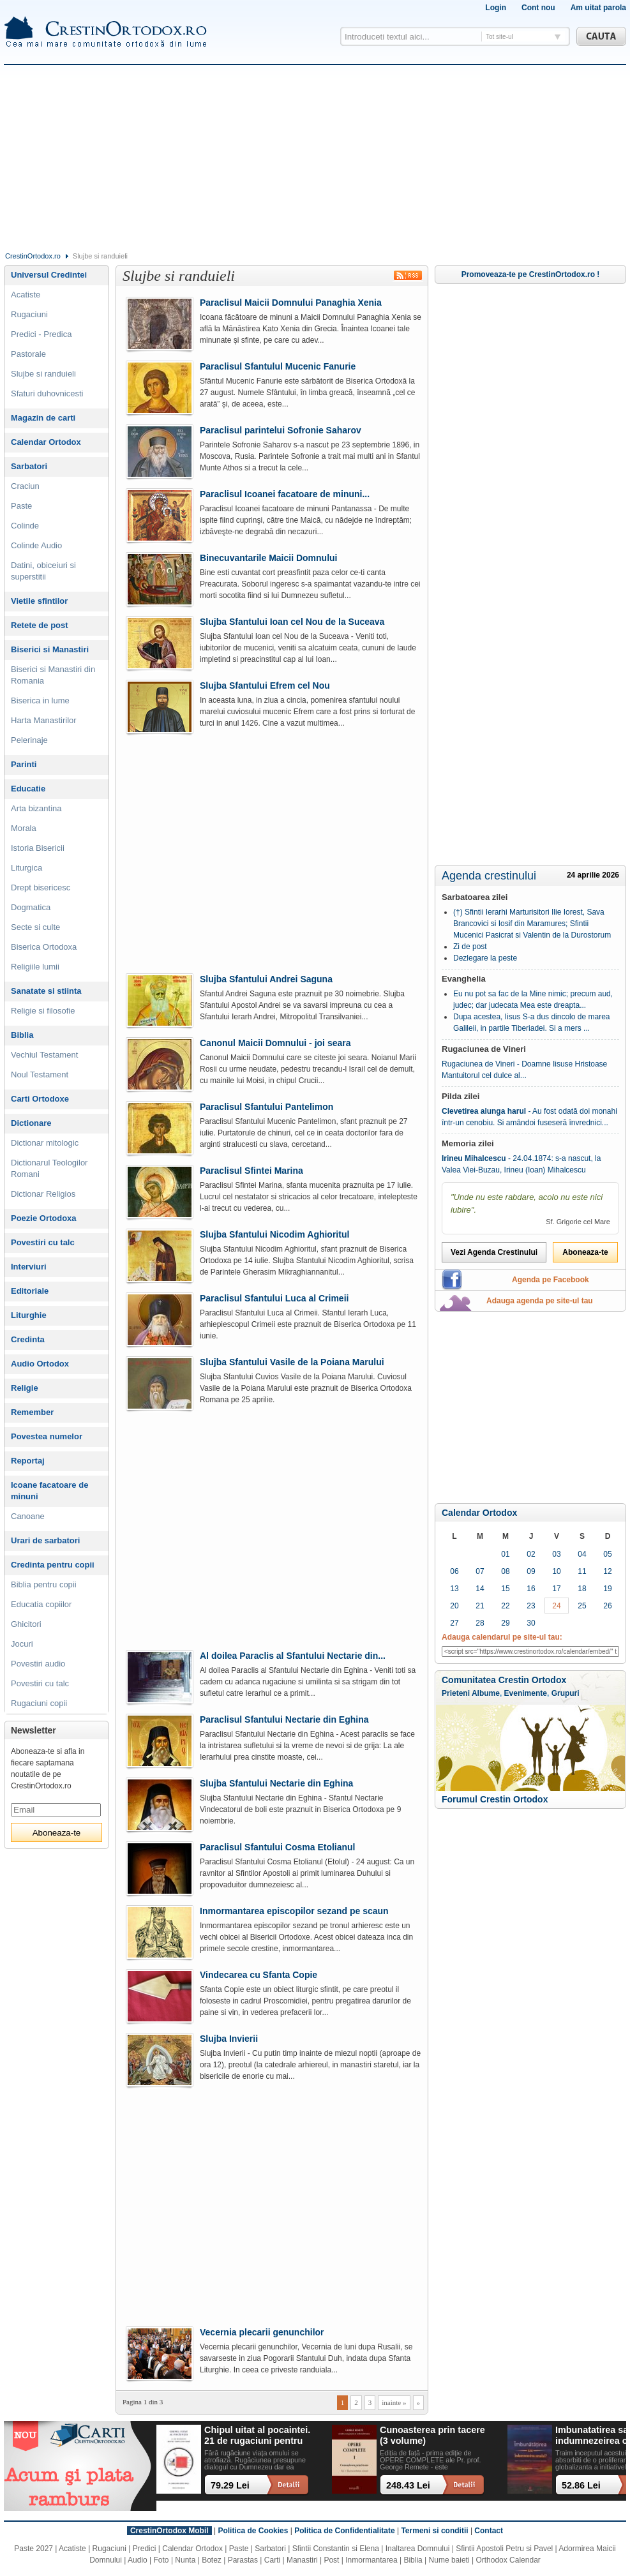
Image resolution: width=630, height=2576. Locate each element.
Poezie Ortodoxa (44, 1218)
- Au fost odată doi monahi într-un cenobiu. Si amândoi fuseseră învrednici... (529, 1117)
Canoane (28, 1516)
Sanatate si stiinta (46, 991)
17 (556, 1588)
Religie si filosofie (43, 1010)
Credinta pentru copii (52, 1564)
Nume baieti (449, 2560)
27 (454, 1623)
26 (607, 1605)
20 (454, 1605)
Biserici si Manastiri (50, 649)
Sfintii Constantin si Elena (335, 2548)
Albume (486, 1693)
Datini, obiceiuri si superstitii (43, 570)
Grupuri (565, 1693)
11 (582, 1571)
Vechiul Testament (44, 1055)
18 (582, 1588)
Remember (32, 1412)
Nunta (185, 2560)
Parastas (243, 2560)
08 (505, 1571)
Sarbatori (29, 466)
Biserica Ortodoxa (44, 947)
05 (607, 1554)
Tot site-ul (499, 36)
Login (495, 7)
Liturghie (29, 1315)
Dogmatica (30, 907)
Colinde (25, 525)
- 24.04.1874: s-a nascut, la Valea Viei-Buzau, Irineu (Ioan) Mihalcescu (521, 1164)
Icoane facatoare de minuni (49, 1490)
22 (505, 1605)
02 (531, 1554)
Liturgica (26, 867)
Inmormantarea (371, 2560)
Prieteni (456, 1693)
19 (607, 1588)
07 (480, 1571)
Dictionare (31, 1123)
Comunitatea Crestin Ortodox (504, 1680)
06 (454, 1571)
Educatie (28, 788)
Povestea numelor (46, 1436)
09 (531, 1571)
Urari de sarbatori (45, 1540)
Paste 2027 (33, 2548)
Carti (272, 2560)
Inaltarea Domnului (418, 2548)
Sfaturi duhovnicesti (47, 393)
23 (531, 1605)
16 (531, 1588)
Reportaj (28, 1460)
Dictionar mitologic (45, 1143)
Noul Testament (39, 1074)
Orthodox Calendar (508, 2560)
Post (331, 2560)
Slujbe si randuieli (43, 373)
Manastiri (302, 2560)
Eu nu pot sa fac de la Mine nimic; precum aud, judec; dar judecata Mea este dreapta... (533, 999)
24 (556, 1605)
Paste (21, 506)
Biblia (22, 1035)
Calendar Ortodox (479, 1513)
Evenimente (525, 1693)
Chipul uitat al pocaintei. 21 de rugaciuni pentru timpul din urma (257, 2436)
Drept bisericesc (40, 887)
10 (556, 1571)
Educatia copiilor (41, 1604)
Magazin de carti (43, 418)
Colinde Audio (36, 545)
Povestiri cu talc (43, 1242)
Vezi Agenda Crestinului (494, 1252)
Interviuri (29, 1266)
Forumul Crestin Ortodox (495, 1799)
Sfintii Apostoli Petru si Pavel (504, 2548)
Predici (144, 2548)
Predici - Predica (41, 334)
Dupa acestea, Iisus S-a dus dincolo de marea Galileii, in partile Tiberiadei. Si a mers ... (531, 1022)
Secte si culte (35, 927)
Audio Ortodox (40, 1363)
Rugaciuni (29, 314)
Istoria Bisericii (37, 848)
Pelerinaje (29, 740)
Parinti (23, 764)
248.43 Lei (408, 2485)
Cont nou (538, 7)
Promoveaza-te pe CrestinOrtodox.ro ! (530, 274)
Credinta (28, 1339)
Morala (23, 828)
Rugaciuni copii (39, 1703)
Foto (161, 2560)
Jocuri (22, 1644)
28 (480, 1623)
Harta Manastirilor (44, 720)
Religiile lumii (35, 966)
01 (505, 1554)
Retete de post (39, 625)
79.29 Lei (230, 2485)
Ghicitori (26, 1624)
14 (480, 1588)
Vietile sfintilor (39, 601)
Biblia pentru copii (44, 1584)
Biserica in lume (40, 700)
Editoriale (30, 1291)
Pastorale (28, 354)
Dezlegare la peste (485, 958)
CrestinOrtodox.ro (33, 256)
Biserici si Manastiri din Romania (53, 674)
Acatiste (25, 294)
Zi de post (470, 946)
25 (582, 1605)
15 (505, 1588)
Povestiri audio (38, 1663)
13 (454, 1588)
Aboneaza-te (585, 1252)
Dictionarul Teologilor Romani (49, 1168)
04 (582, 1554)
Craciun (25, 486)
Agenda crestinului (489, 875)
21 (480, 1605)
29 (505, 1623)
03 (556, 1554)
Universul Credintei (49, 275)
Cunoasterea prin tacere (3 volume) (432, 2435)
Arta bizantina (36, 808)
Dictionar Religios (43, 1194)
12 (607, 1571)
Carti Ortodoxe (40, 1099)
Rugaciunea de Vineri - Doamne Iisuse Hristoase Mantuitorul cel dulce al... (524, 1070)
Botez (211, 2560)
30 (531, 1623)
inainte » (394, 2402)
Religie (24, 1388)
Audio (137, 2560)
